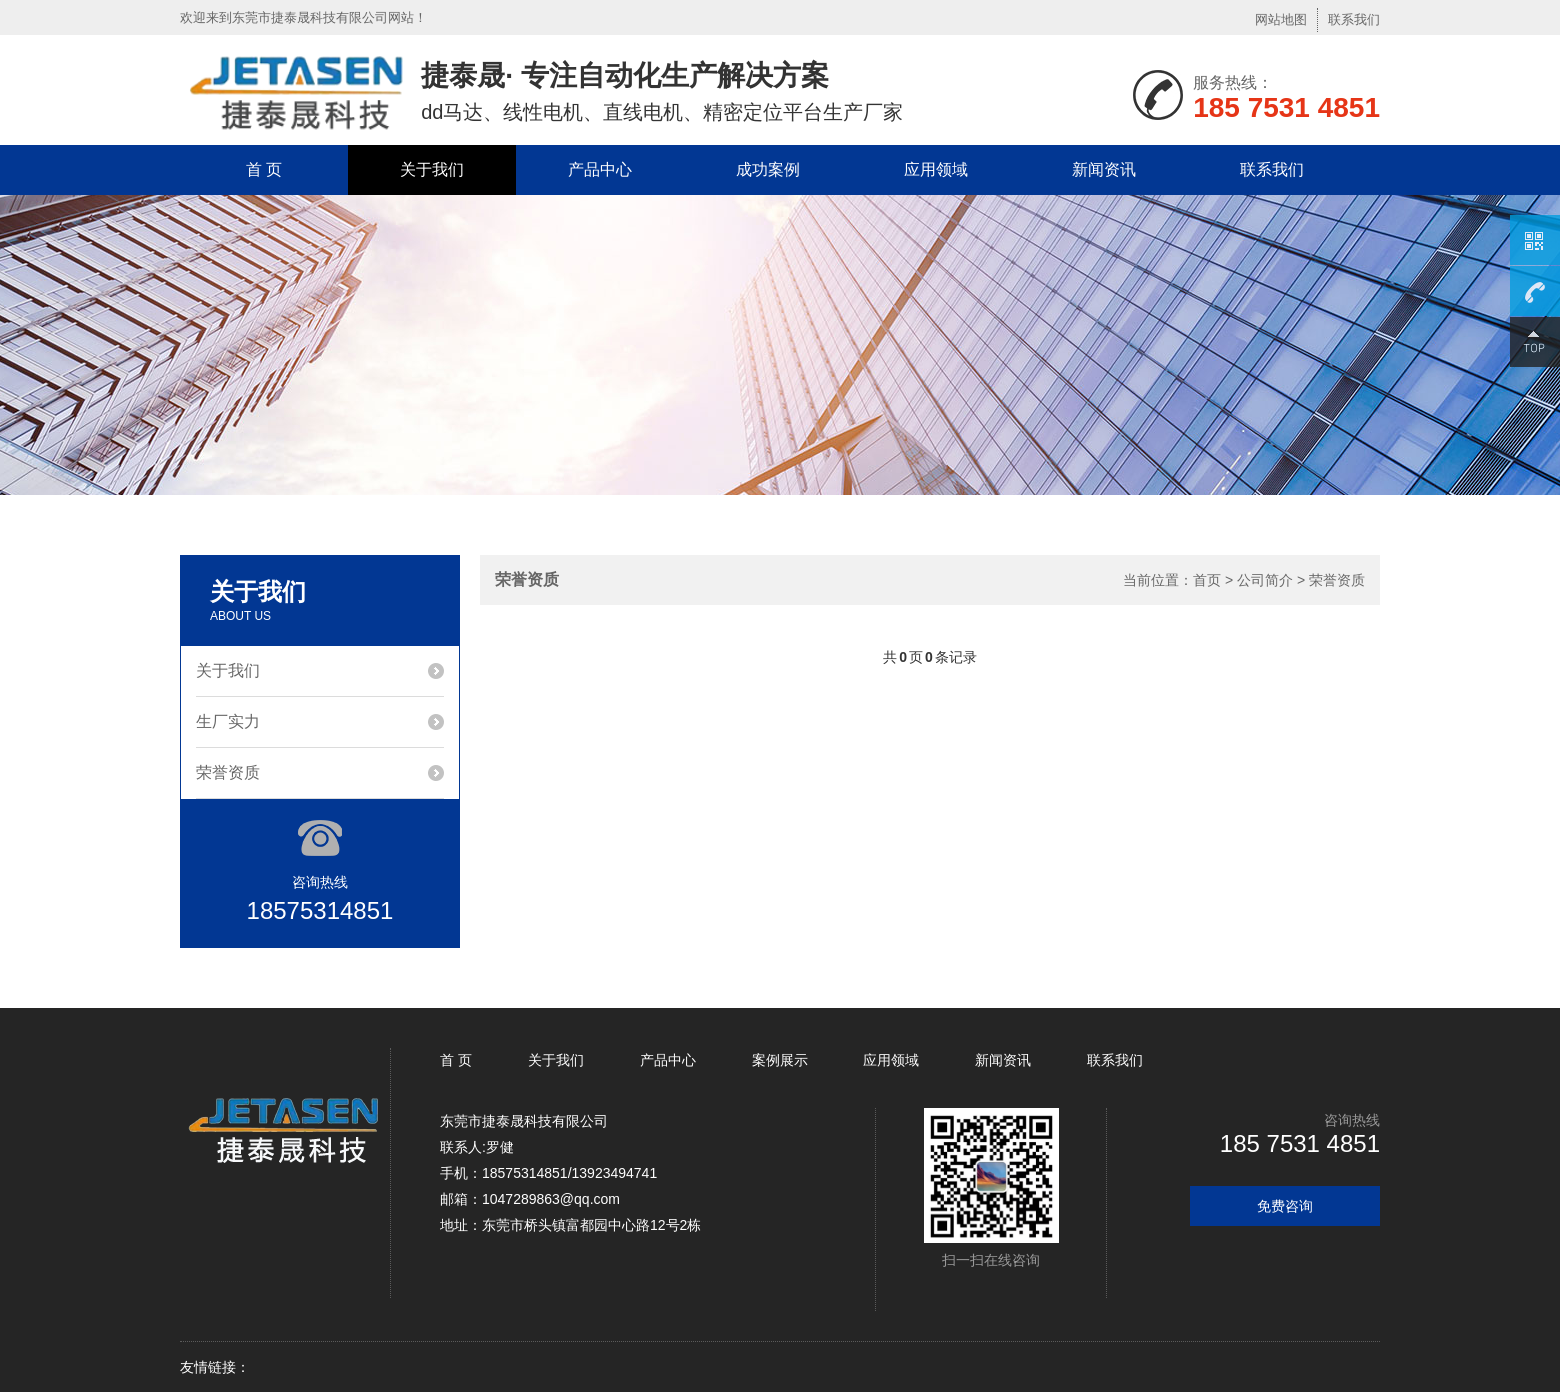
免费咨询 (1285, 1206)
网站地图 (1281, 19)
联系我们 (1354, 19)
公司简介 (1265, 580)
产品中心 (600, 169)
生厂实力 (228, 721)
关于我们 (432, 169)
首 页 (264, 169)
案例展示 (780, 1060)
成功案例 (768, 169)
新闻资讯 (1104, 169)
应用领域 (936, 169)
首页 (1207, 580)
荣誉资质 (228, 772)
